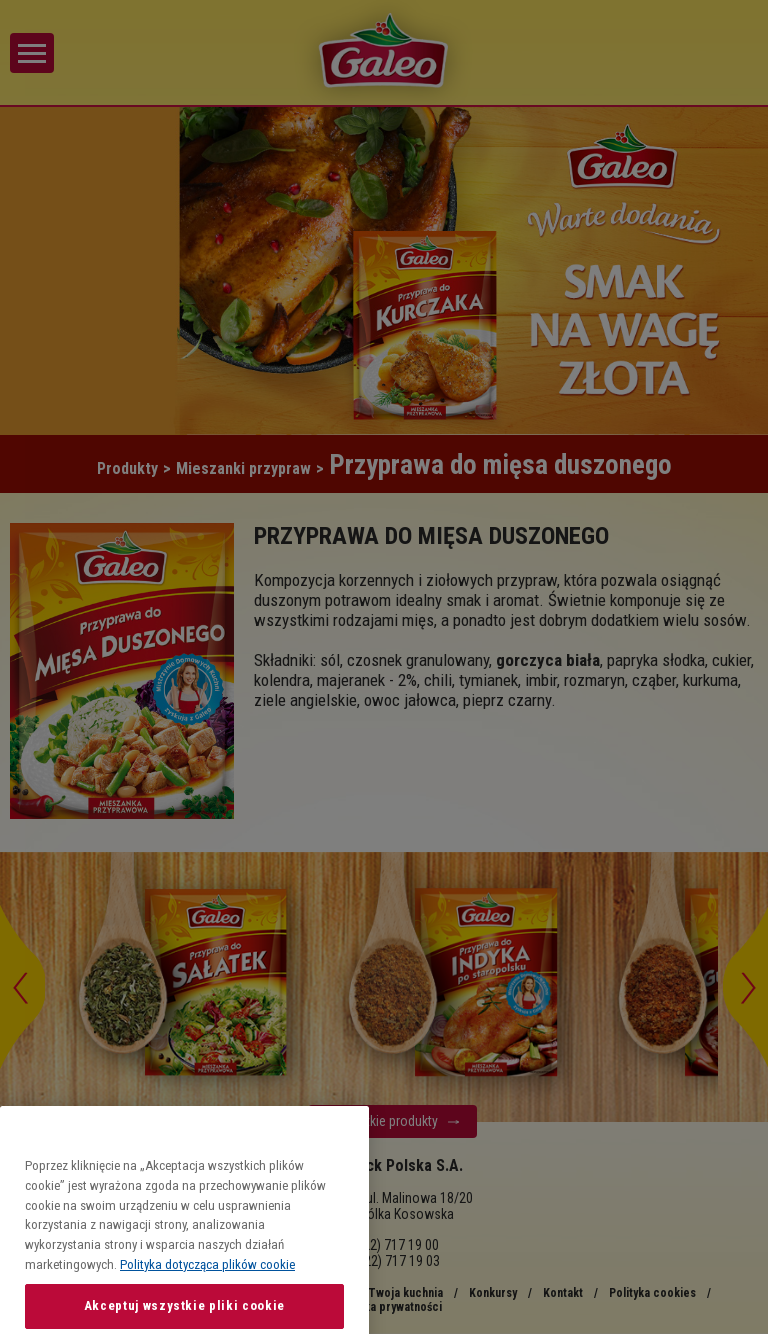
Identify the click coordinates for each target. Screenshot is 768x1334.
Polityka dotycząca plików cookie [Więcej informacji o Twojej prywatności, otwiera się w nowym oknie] (207, 1306)
